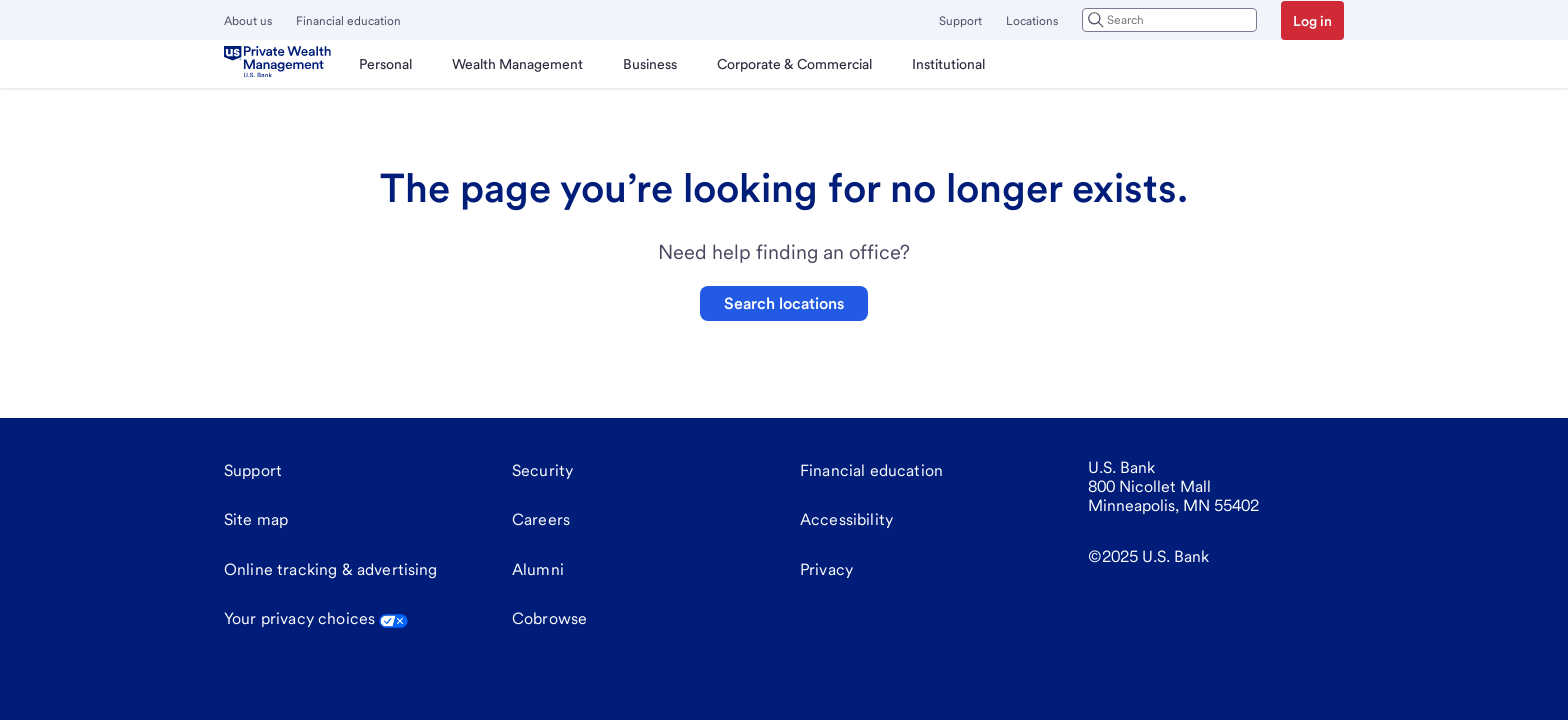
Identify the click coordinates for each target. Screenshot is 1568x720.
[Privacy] (826, 570)
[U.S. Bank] (281, 64)
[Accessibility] (846, 520)
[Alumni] (538, 570)
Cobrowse (549, 618)
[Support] (253, 471)
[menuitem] (385, 64)
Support (960, 21)
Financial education (348, 21)
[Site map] (256, 520)
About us (248, 21)
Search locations (784, 303)
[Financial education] (871, 471)
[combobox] (1169, 20)
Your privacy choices (316, 618)
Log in (1312, 21)
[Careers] (541, 520)
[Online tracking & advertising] (331, 570)
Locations (1032, 21)
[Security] (542, 471)
